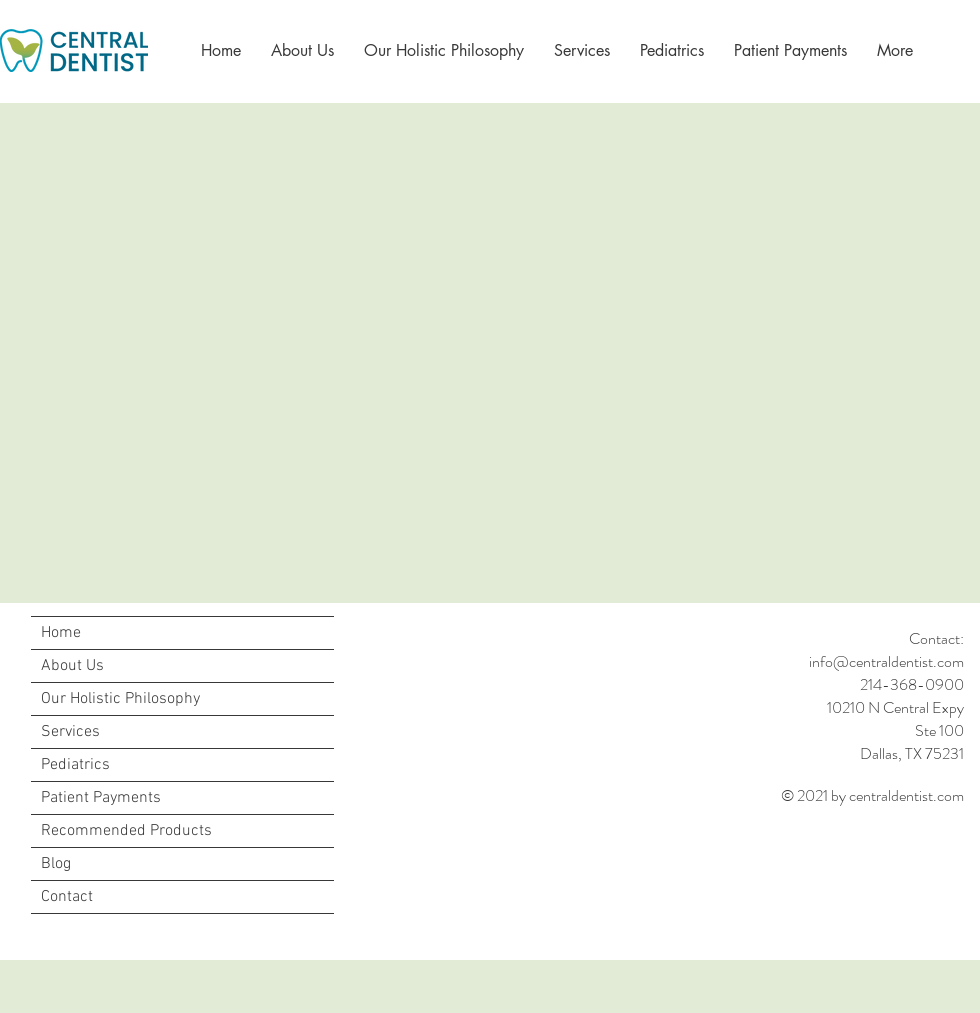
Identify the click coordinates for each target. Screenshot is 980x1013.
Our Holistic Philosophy (120, 699)
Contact (67, 897)
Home (61, 633)
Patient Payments (101, 798)
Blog (56, 864)
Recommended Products (126, 831)
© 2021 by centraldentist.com (872, 795)
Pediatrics (75, 765)
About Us (72, 666)
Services (70, 732)
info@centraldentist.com (886, 661)
